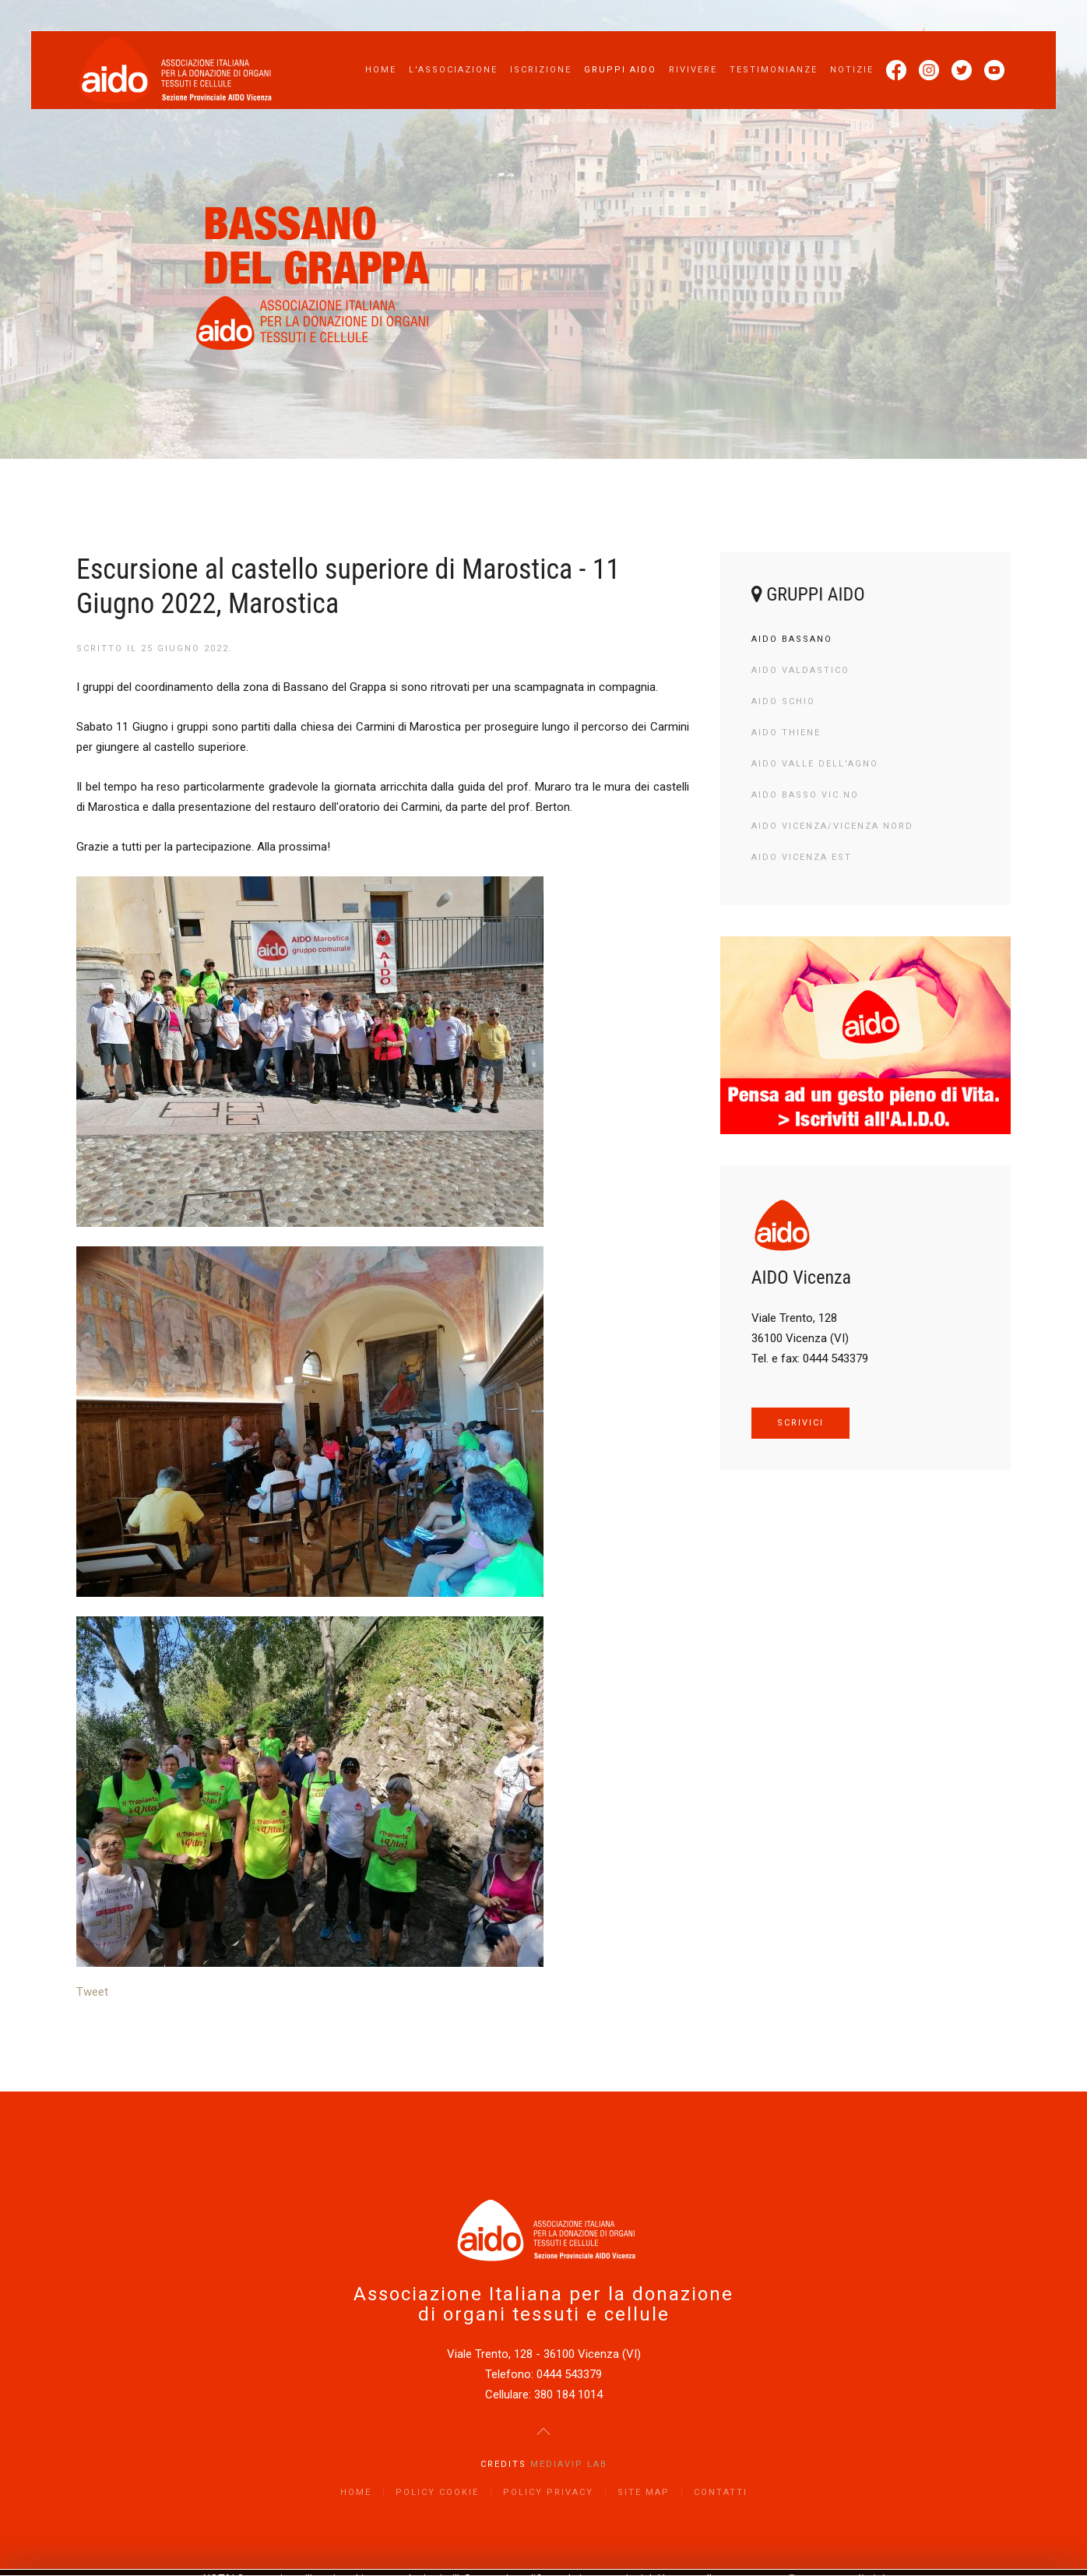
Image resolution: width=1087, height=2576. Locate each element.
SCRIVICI (800, 1423)
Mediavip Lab (568, 2464)
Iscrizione (541, 70)
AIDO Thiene (786, 733)
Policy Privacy (548, 2492)
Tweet (92, 1992)
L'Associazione (453, 70)
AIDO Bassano (791, 639)
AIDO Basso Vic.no (805, 795)
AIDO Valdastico (800, 670)
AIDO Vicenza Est (801, 857)
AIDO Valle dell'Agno (814, 764)
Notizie (852, 70)
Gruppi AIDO (620, 70)
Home (380, 70)
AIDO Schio (783, 701)
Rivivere (693, 70)
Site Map (643, 2492)
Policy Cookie (437, 2492)
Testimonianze (774, 70)
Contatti (721, 2492)
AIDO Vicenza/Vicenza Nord (832, 826)
